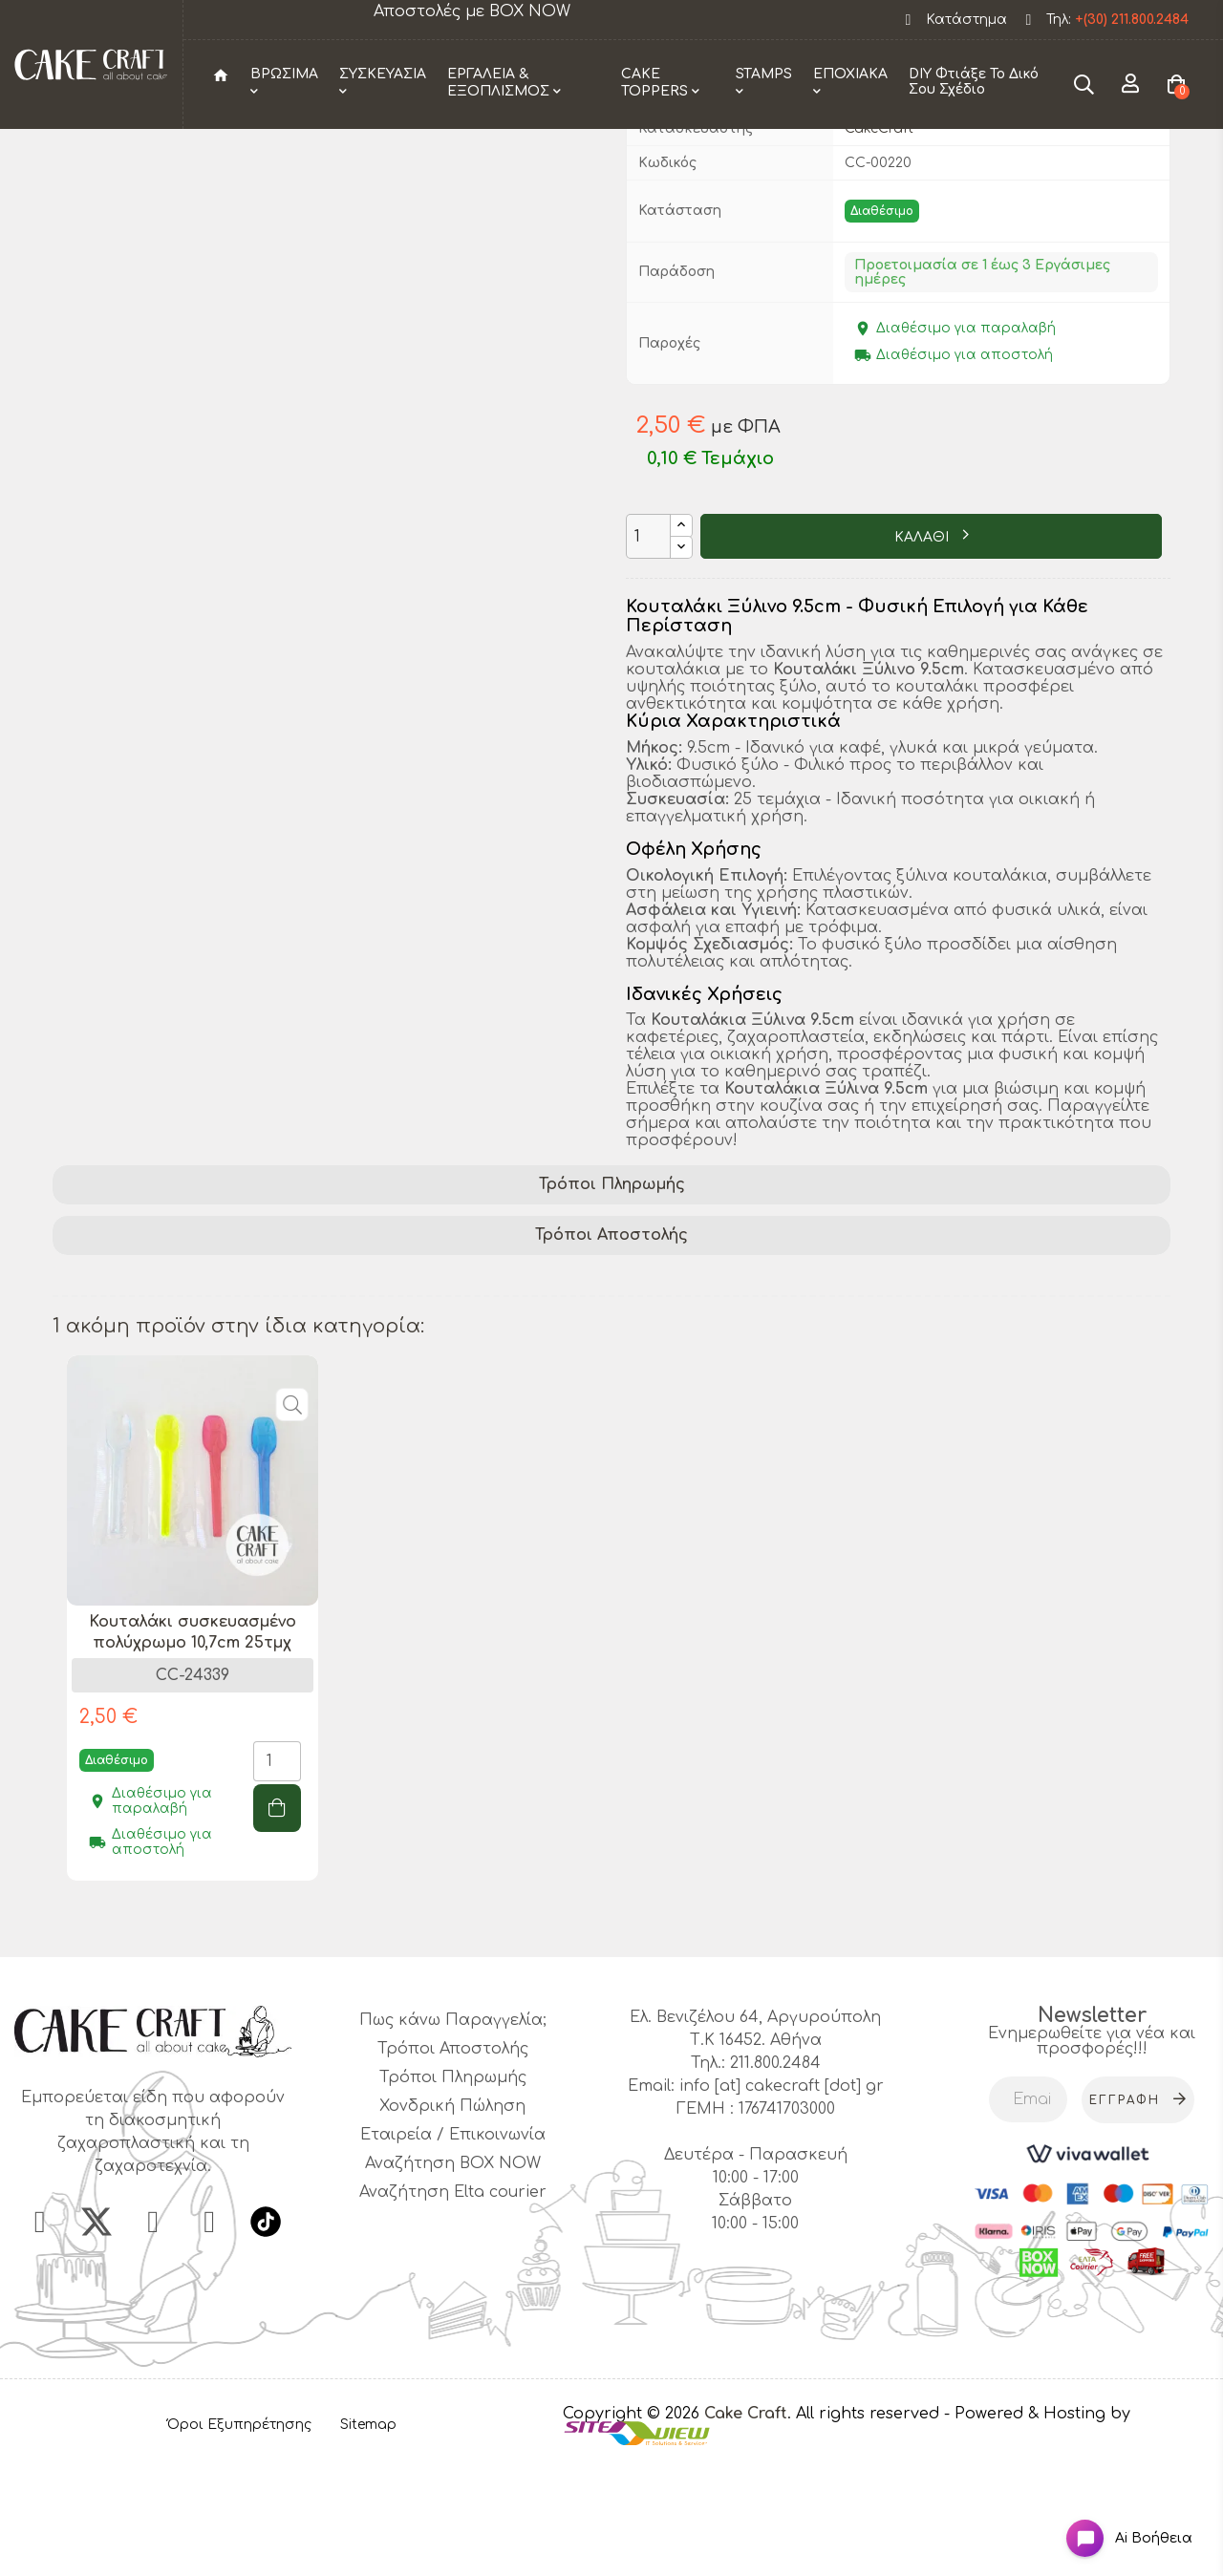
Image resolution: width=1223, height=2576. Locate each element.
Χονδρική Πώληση (452, 2222)
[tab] (611, 1301)
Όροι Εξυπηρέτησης (239, 2541)
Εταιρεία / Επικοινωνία (453, 2251)
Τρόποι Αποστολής (611, 1351)
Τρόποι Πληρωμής (612, 1300)
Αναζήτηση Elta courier (453, 2308)
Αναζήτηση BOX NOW (453, 2280)
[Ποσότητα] (648, 652)
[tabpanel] (193, 1748)
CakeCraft (879, 244)
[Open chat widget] (1113, 2522)
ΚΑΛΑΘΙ (923, 654)
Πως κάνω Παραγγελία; (453, 2136)
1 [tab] (611, 2039)
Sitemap (368, 2541)
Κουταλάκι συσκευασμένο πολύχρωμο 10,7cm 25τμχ (192, 1748)
